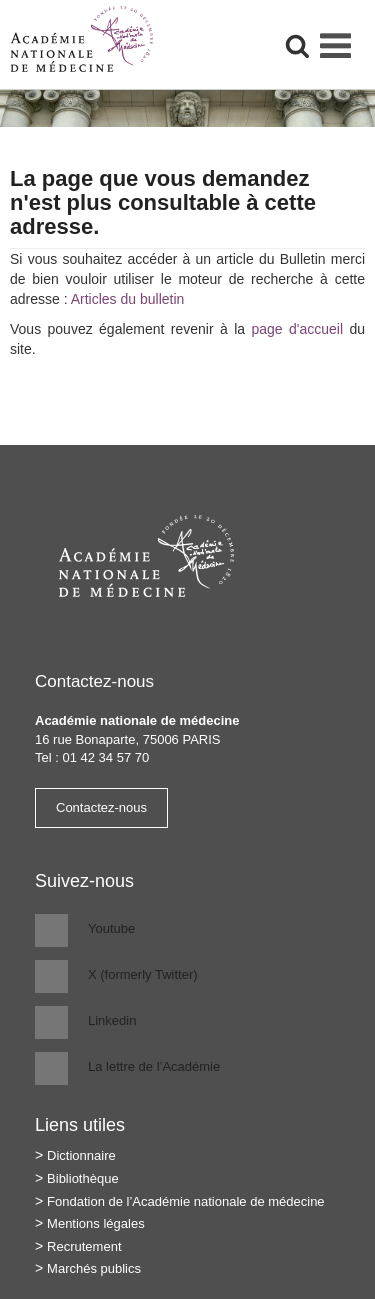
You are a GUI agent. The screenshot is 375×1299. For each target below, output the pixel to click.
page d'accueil (297, 329)
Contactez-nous (101, 807)
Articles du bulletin (128, 299)
